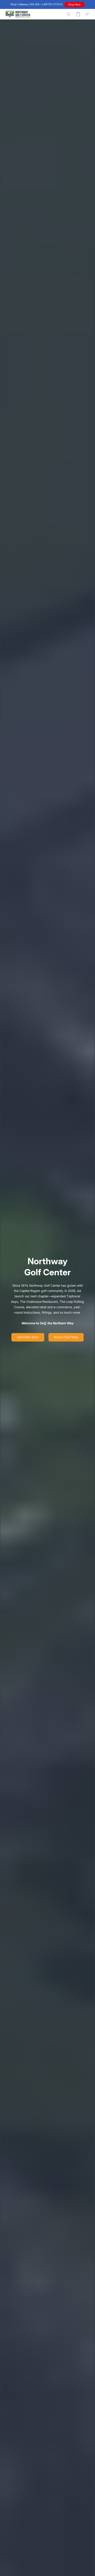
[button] (74, 4)
